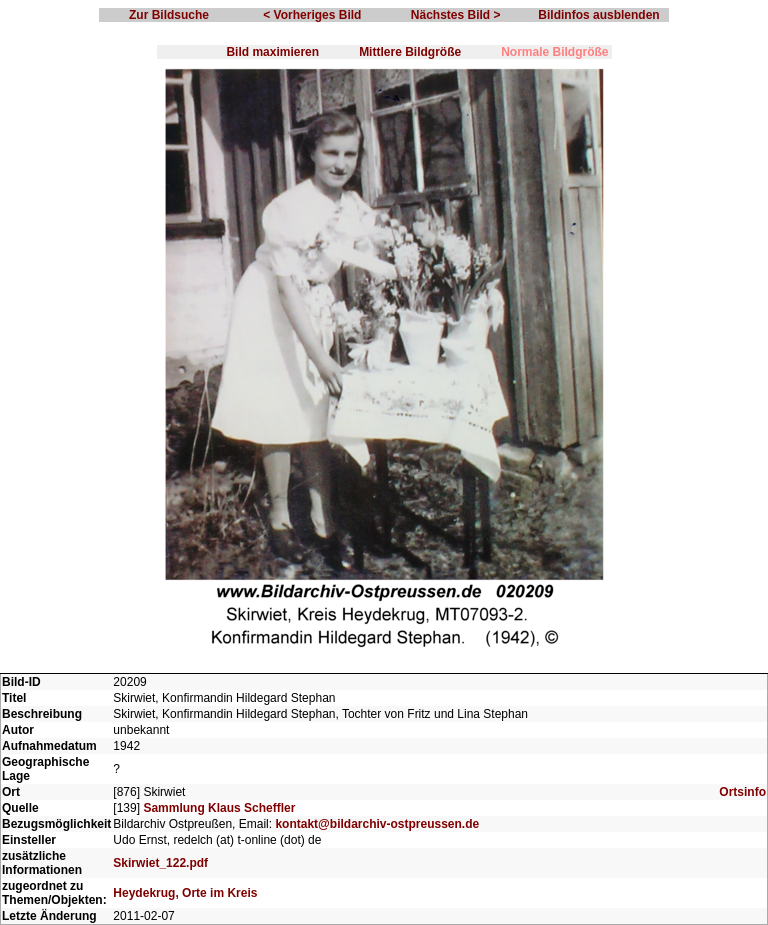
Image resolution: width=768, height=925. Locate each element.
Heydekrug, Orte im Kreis (185, 893)
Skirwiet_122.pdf (160, 863)
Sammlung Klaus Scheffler (219, 808)
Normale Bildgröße (554, 52)
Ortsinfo (742, 792)
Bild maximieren (272, 52)
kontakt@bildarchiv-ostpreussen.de (377, 824)
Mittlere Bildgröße (410, 52)
